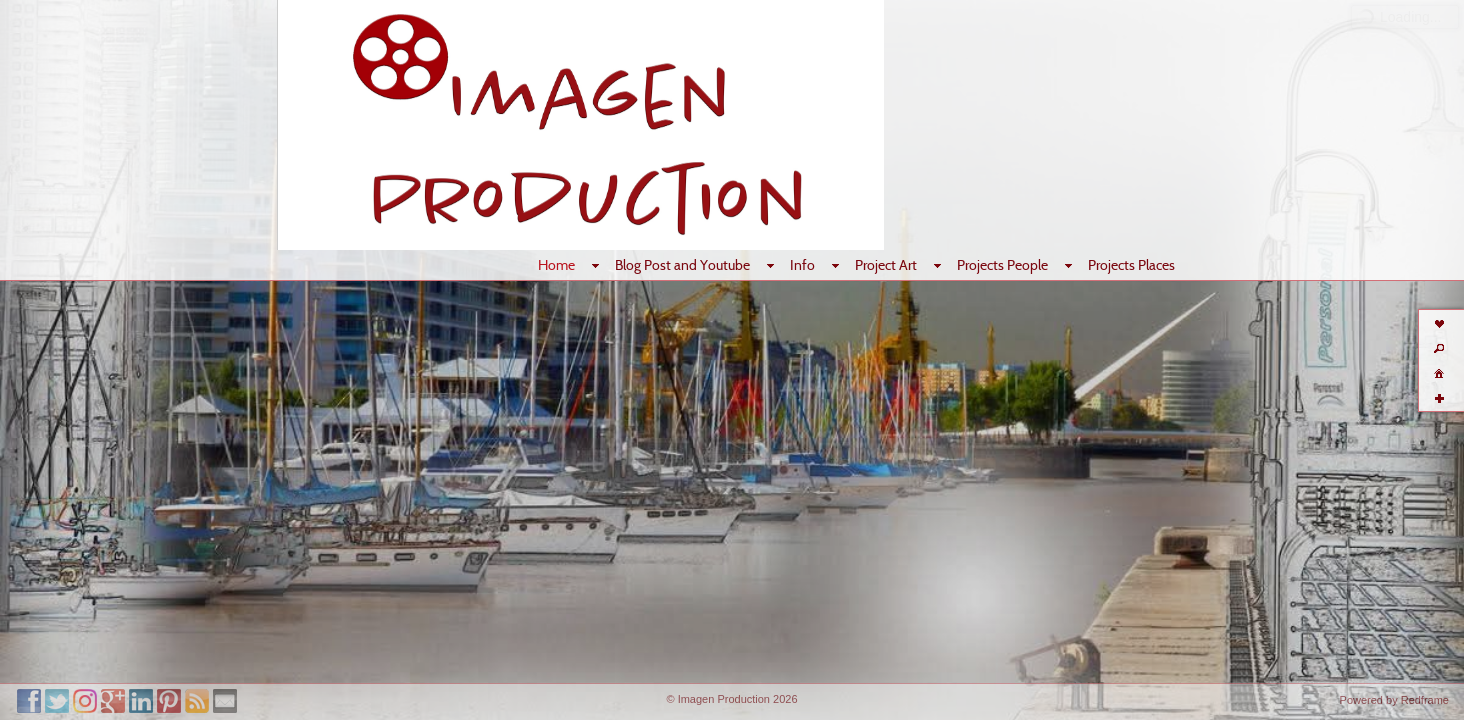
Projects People (1002, 265)
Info (802, 265)
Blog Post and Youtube (682, 265)
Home (556, 265)
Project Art (886, 265)
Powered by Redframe (1394, 700)
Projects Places (1131, 265)
